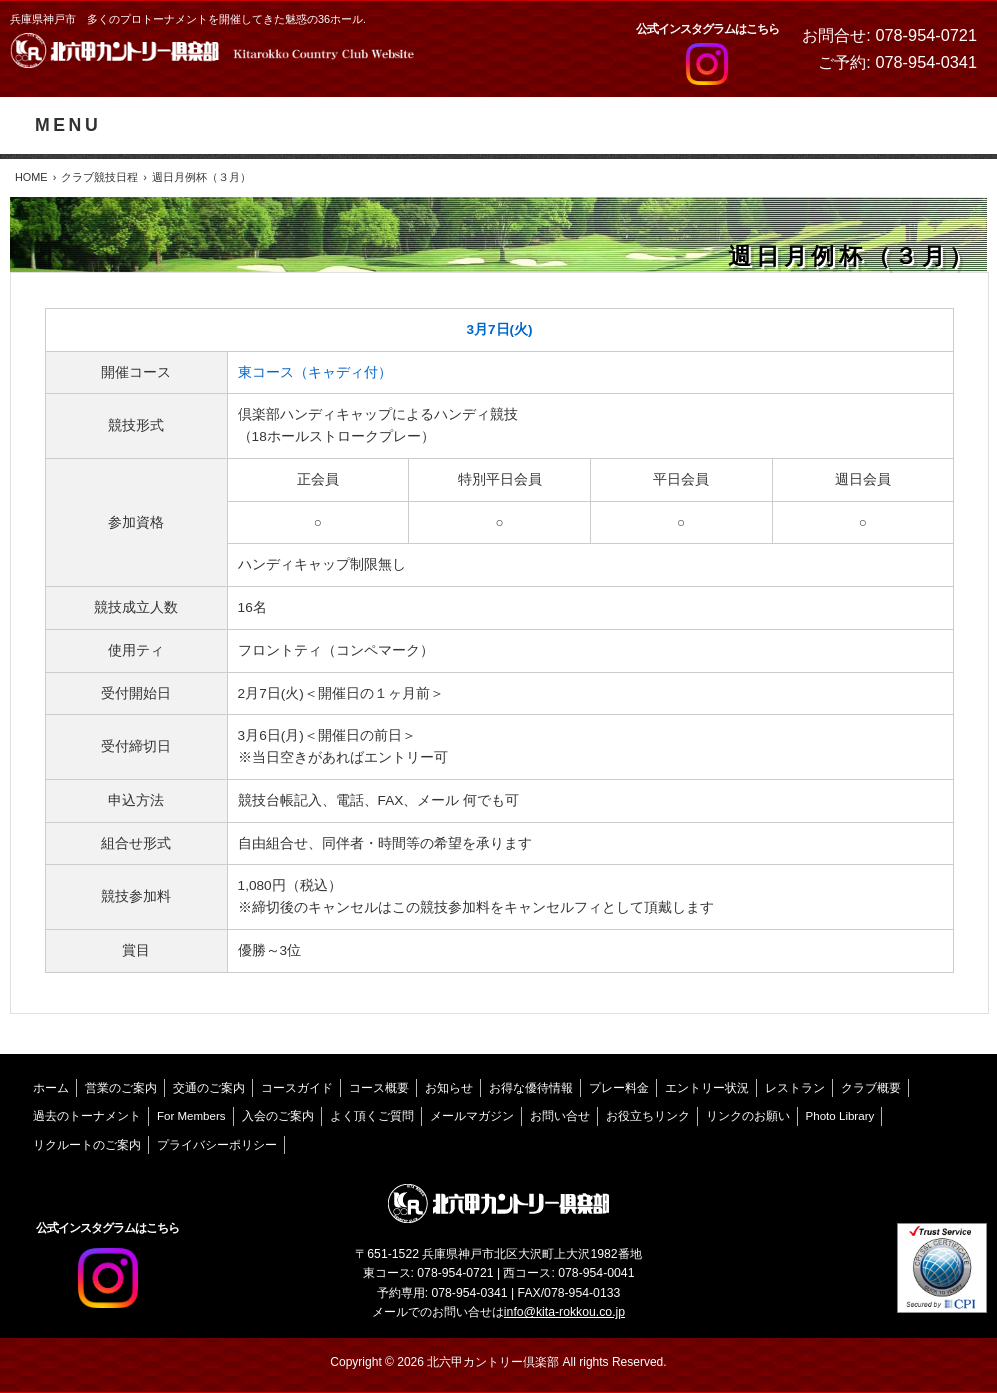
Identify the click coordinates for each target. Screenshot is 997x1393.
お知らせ (449, 1088)
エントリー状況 (707, 1088)
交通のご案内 (209, 1088)
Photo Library (840, 1116)
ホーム (51, 1088)
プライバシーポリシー (217, 1145)
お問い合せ (560, 1116)
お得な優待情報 (531, 1088)
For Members (191, 1116)
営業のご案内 (121, 1088)
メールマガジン (472, 1116)
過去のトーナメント (87, 1116)
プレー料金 (619, 1088)
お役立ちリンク (648, 1116)
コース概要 (379, 1088)
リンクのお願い (748, 1116)
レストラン (795, 1088)
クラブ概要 (871, 1088)
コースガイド (297, 1088)
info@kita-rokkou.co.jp (564, 1312)
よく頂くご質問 (372, 1116)
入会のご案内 (278, 1116)
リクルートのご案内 (87, 1145)
